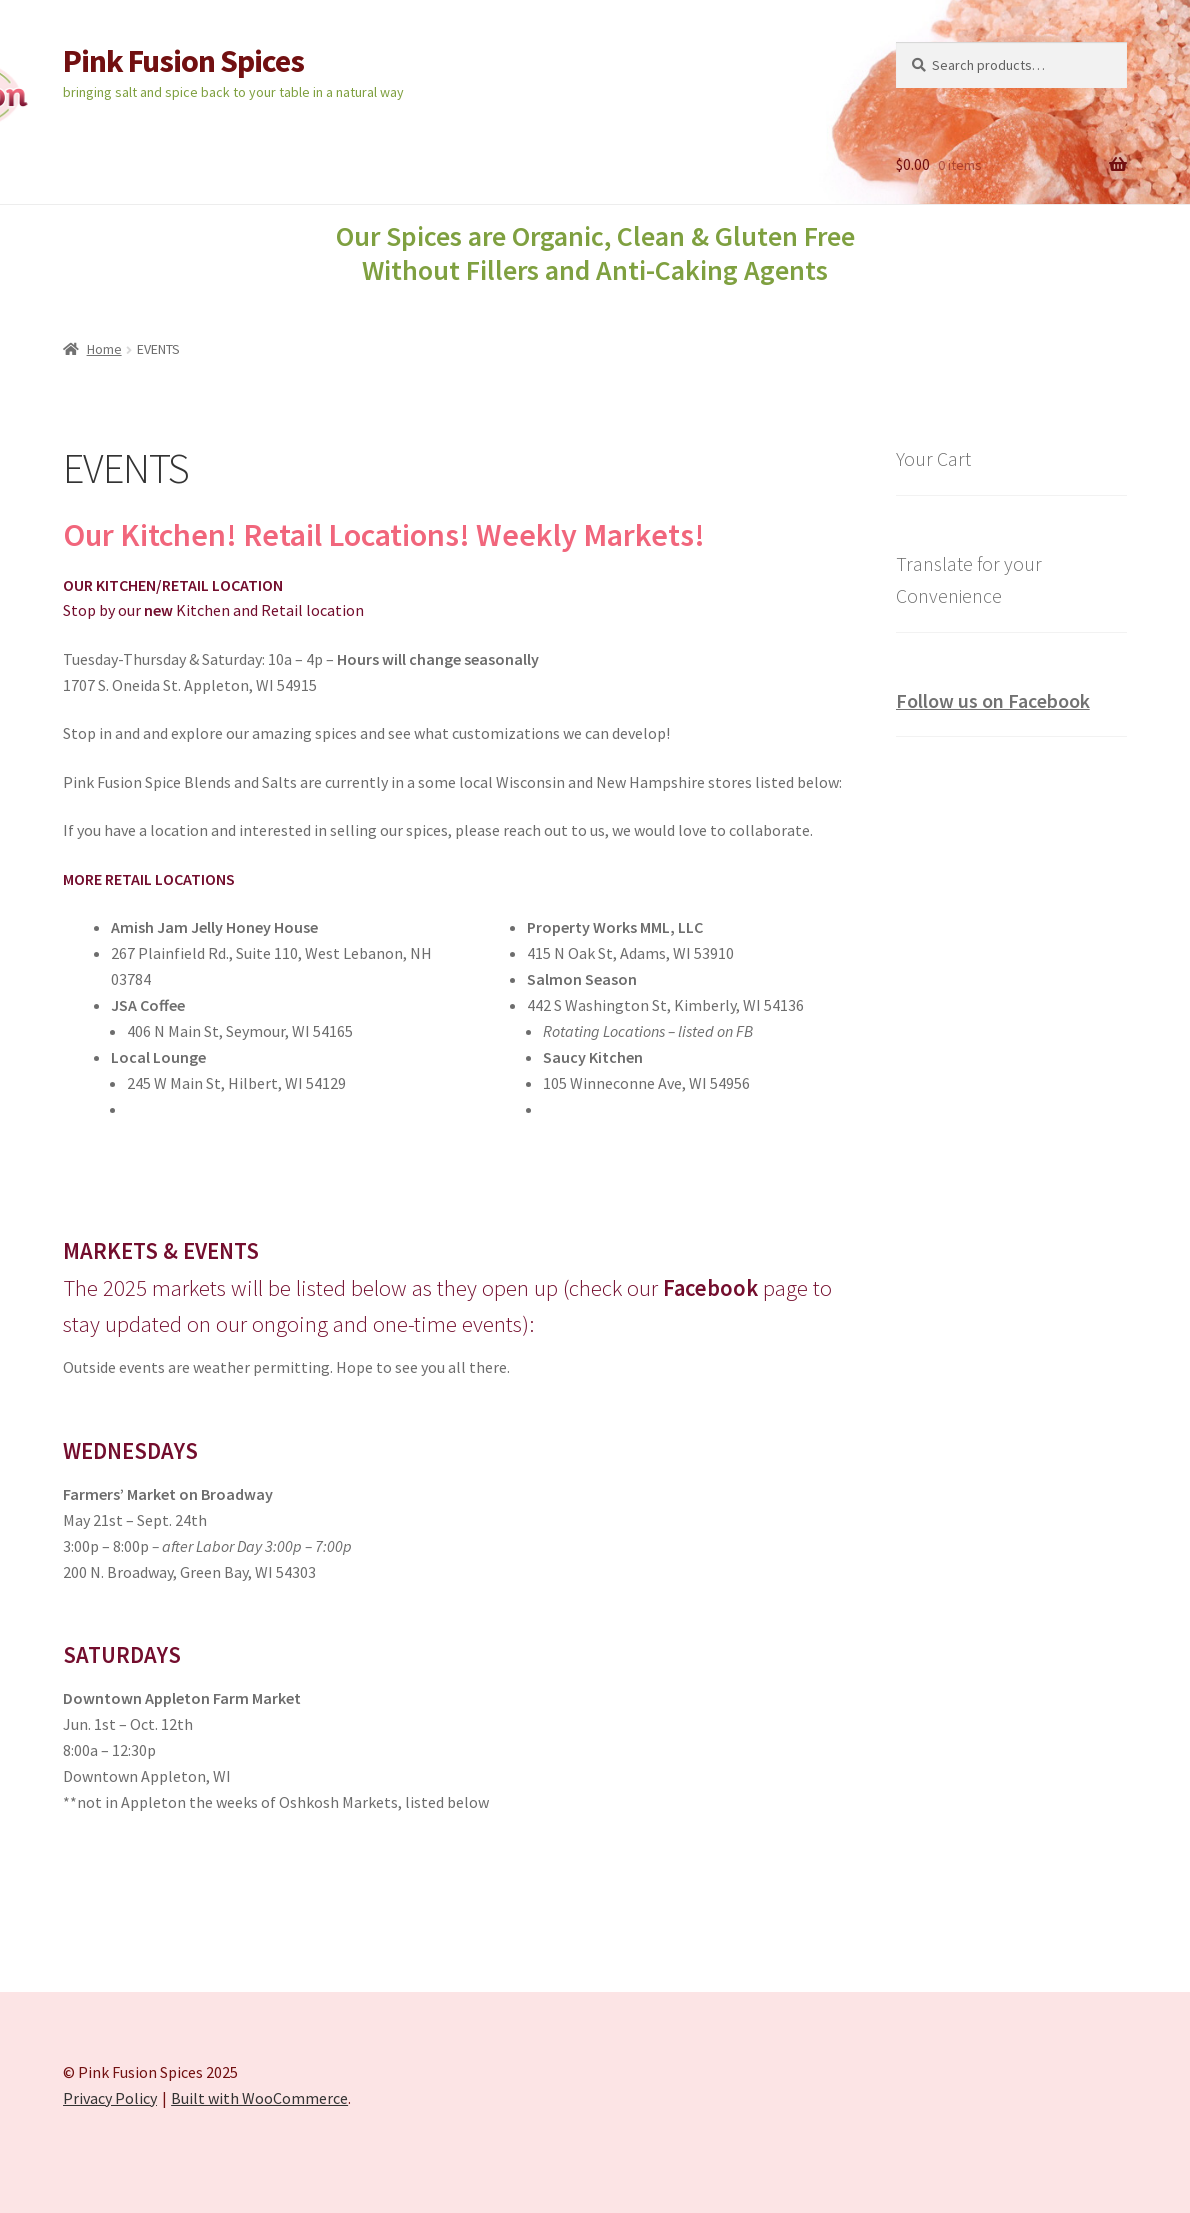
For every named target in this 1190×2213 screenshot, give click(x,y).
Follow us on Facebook (993, 700)
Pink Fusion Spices (183, 61)
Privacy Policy (110, 2098)
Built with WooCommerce (259, 2098)
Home (104, 349)
